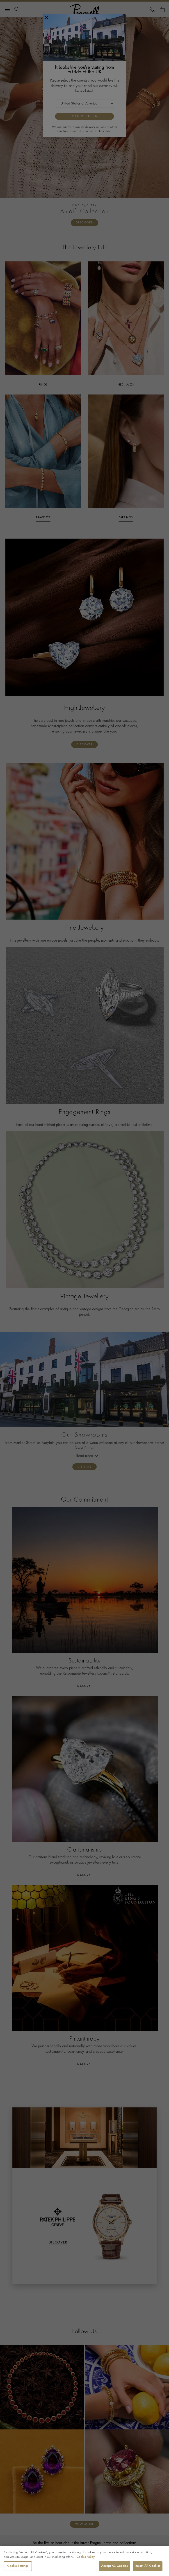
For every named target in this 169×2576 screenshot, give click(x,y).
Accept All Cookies (114, 2566)
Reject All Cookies (147, 2566)
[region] (84, 2561)
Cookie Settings (17, 2566)
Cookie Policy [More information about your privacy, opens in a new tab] (85, 2557)
